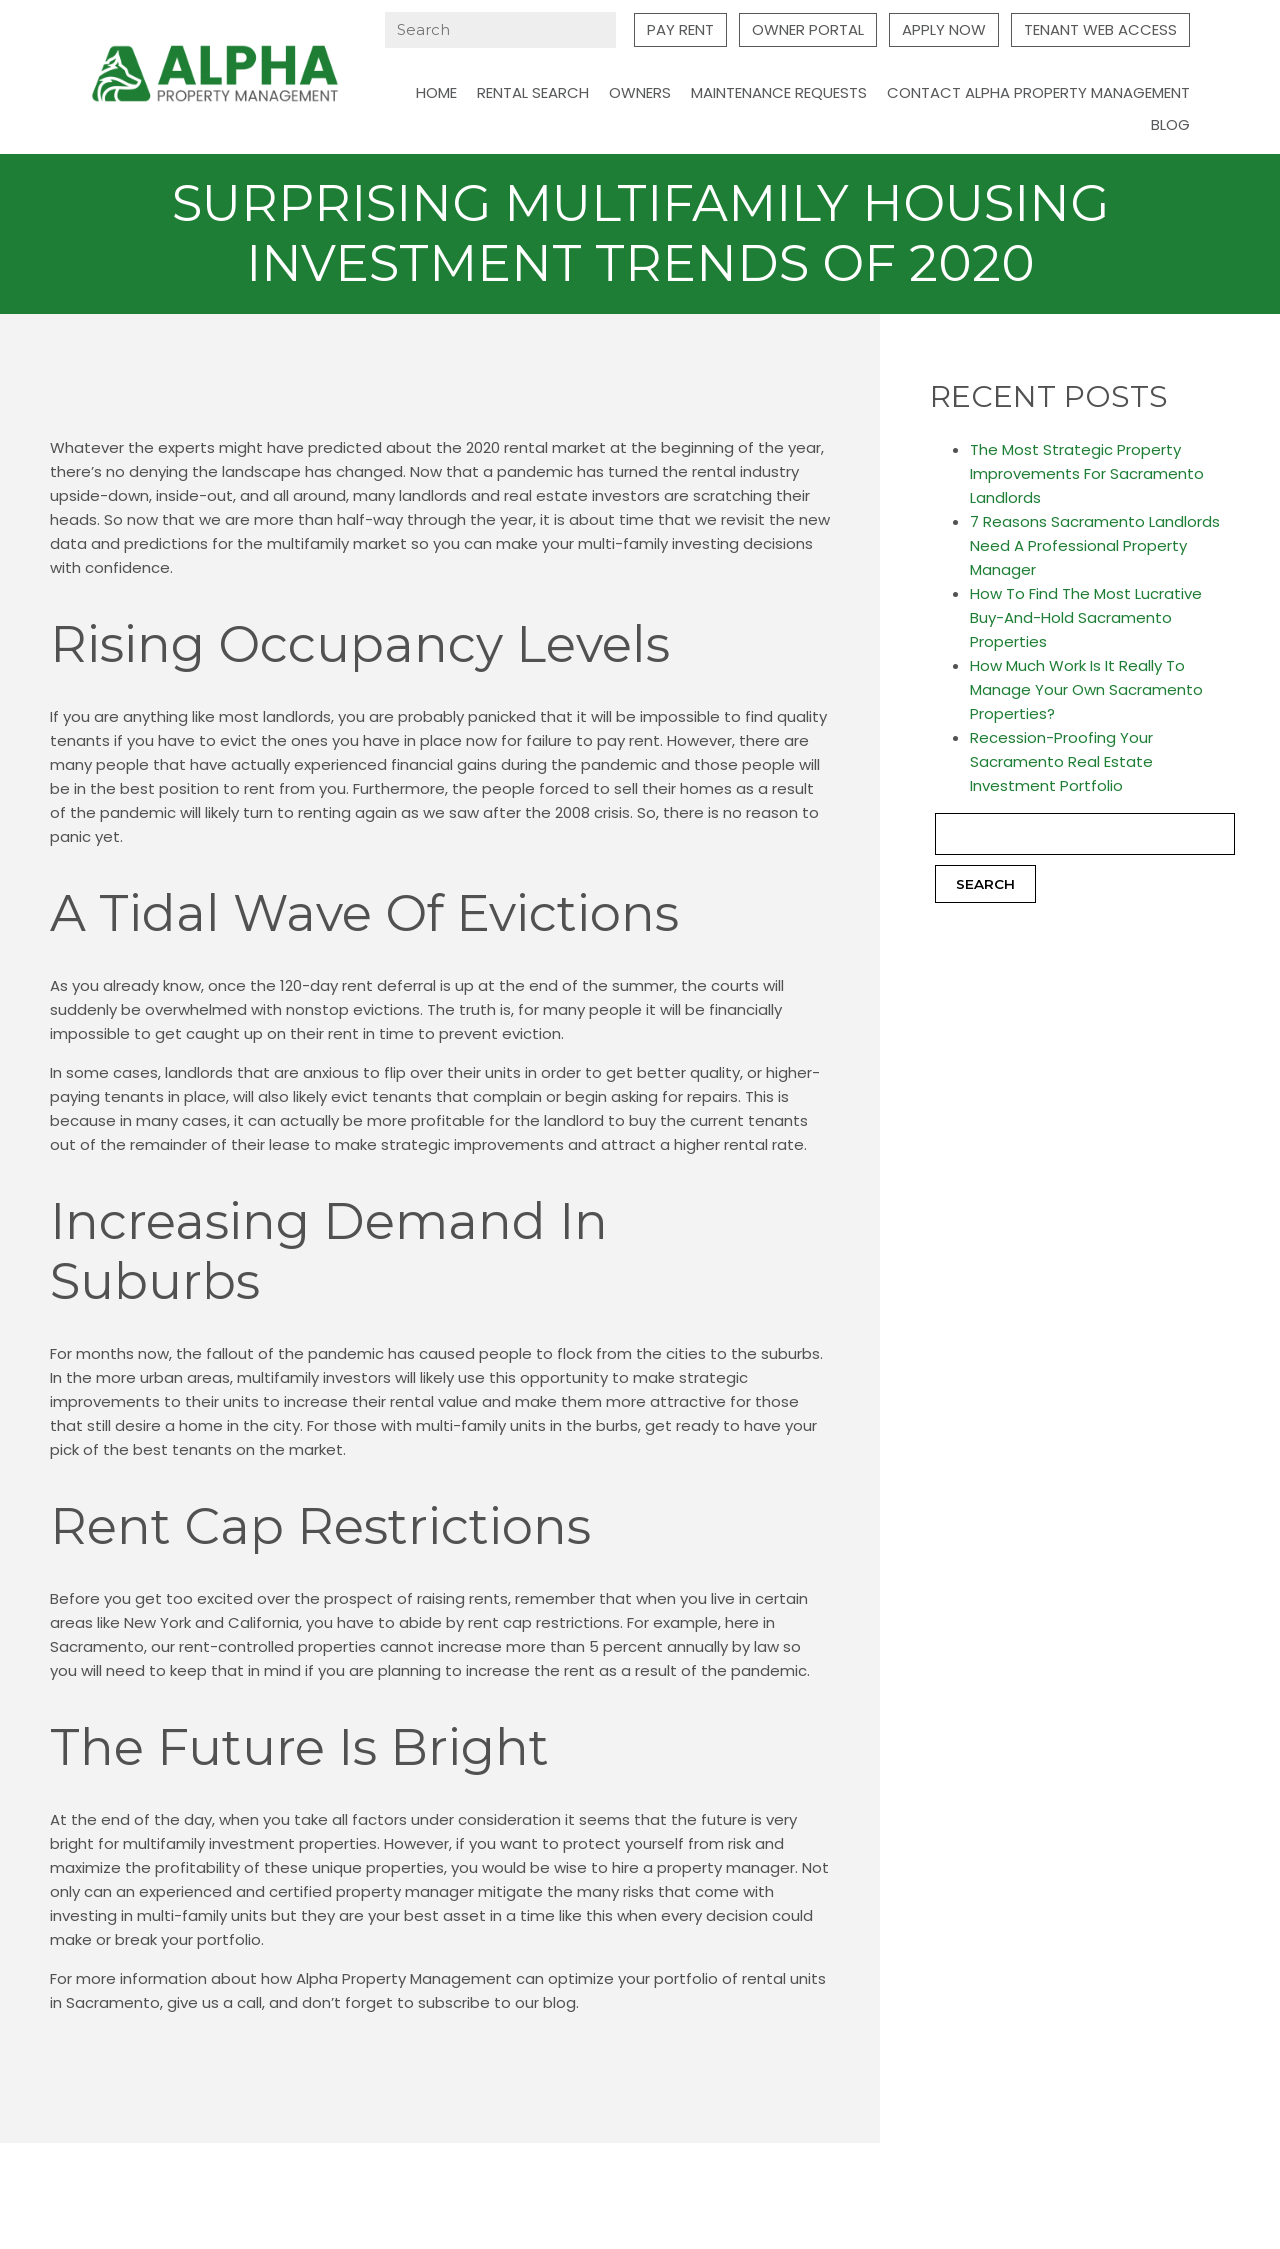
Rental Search (533, 92)
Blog (1170, 124)
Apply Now (944, 29)
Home (436, 92)
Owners (640, 92)
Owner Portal (808, 29)
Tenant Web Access (1100, 29)
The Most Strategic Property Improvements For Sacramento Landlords (1087, 473)
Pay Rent (680, 29)
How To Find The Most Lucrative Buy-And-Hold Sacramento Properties (1086, 617)
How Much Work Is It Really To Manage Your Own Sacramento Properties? (1086, 689)
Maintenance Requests (779, 92)
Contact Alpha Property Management (1038, 92)
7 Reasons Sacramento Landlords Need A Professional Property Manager (1095, 545)
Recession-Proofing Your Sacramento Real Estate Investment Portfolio (1061, 761)
